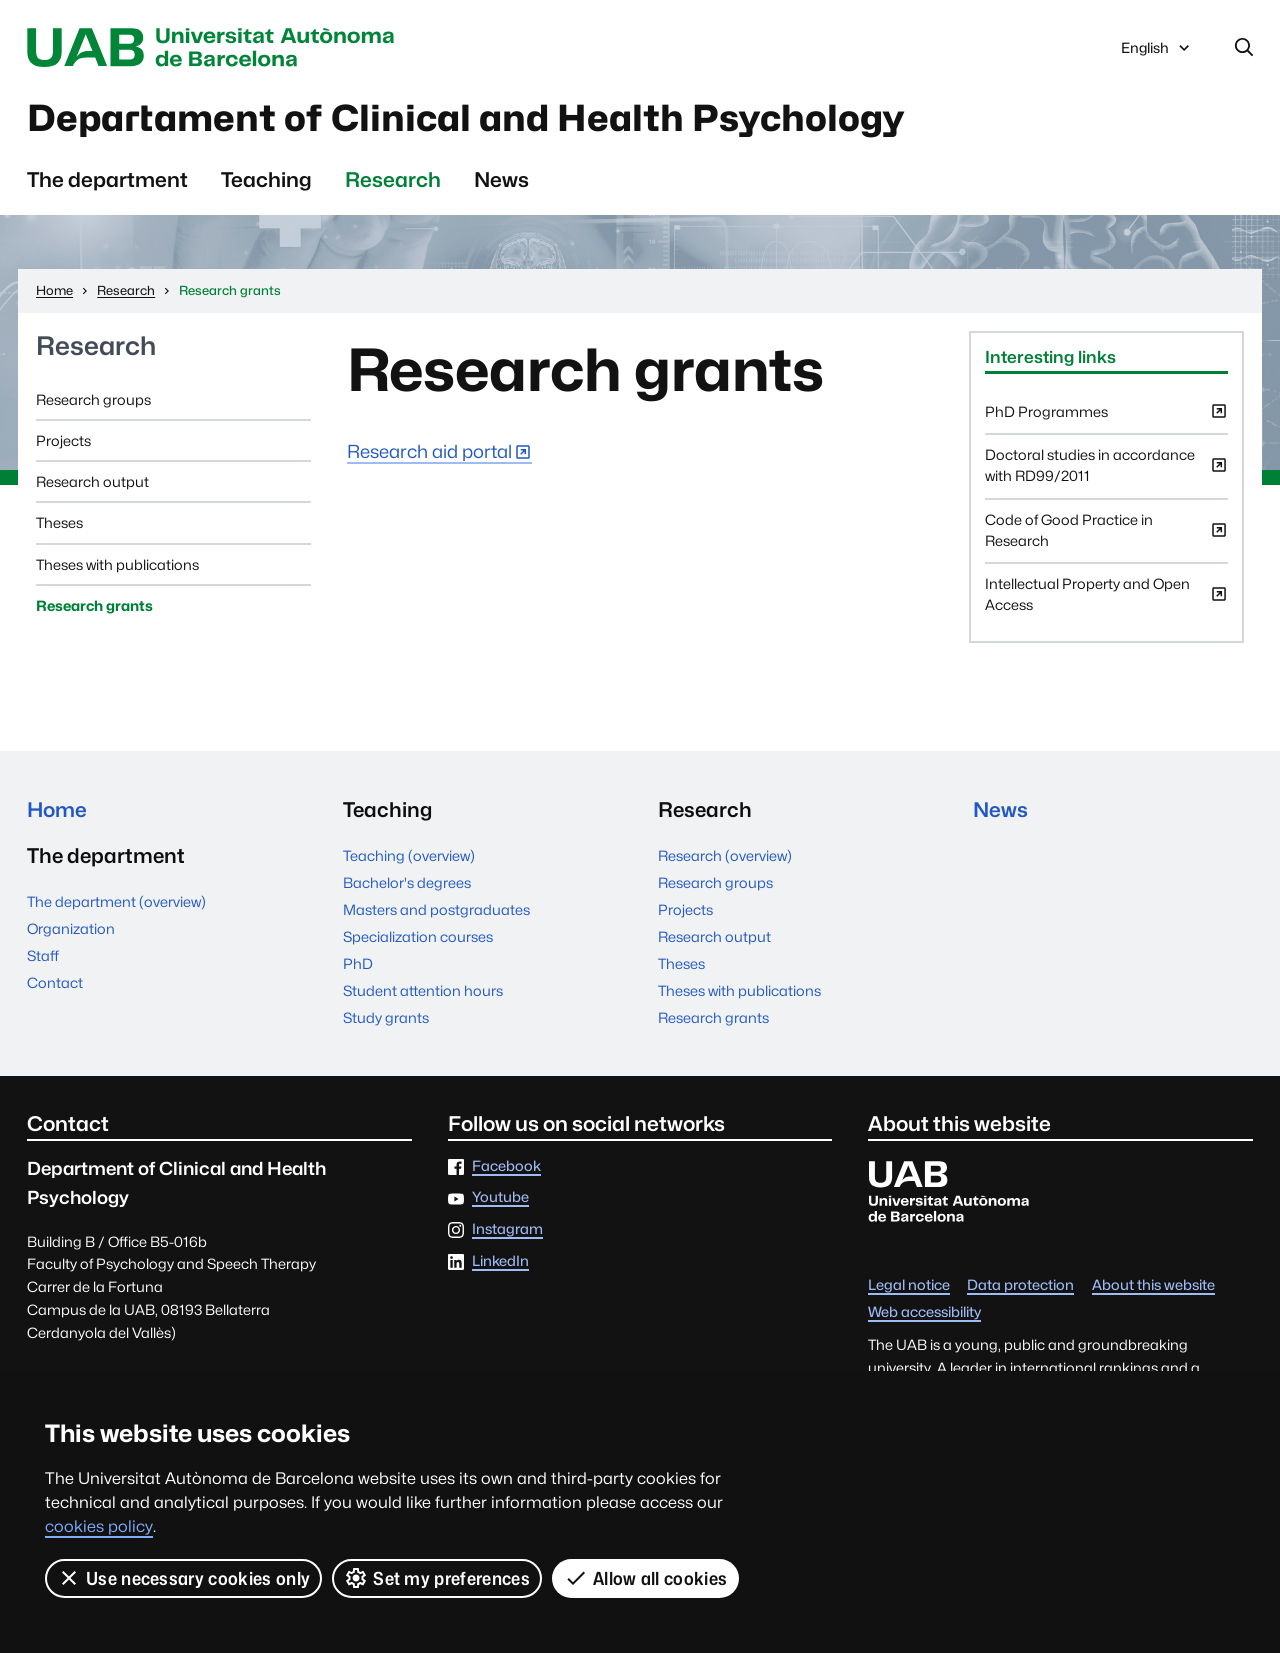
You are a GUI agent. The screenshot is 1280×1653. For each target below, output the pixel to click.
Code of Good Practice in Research (1106, 537)
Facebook (506, 1166)
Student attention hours (423, 991)
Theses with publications (117, 564)
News (501, 180)
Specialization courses (418, 937)
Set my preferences (437, 1578)
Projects (63, 441)
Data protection (1020, 1285)
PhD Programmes (1106, 418)
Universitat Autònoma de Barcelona (216, 48)
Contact (55, 983)
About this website (1153, 1285)
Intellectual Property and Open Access (1106, 602)
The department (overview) (116, 902)
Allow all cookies (645, 1578)
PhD (358, 964)
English (1157, 53)
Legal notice (909, 1285)
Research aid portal (429, 452)
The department (107, 180)
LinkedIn (500, 1262)
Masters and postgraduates (436, 910)
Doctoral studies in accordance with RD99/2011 (1106, 473)
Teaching (266, 180)
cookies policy (99, 1526)
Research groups (93, 399)
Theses (59, 523)
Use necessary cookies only (183, 1578)
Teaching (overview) (409, 856)
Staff (43, 956)
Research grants (94, 606)
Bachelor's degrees (407, 883)
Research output (92, 482)
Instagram (507, 1230)
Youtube (500, 1198)
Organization (71, 929)
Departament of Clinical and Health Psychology (472, 119)
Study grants (386, 1018)
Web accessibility (924, 1312)
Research (393, 180)
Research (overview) (725, 856)
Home (57, 810)
